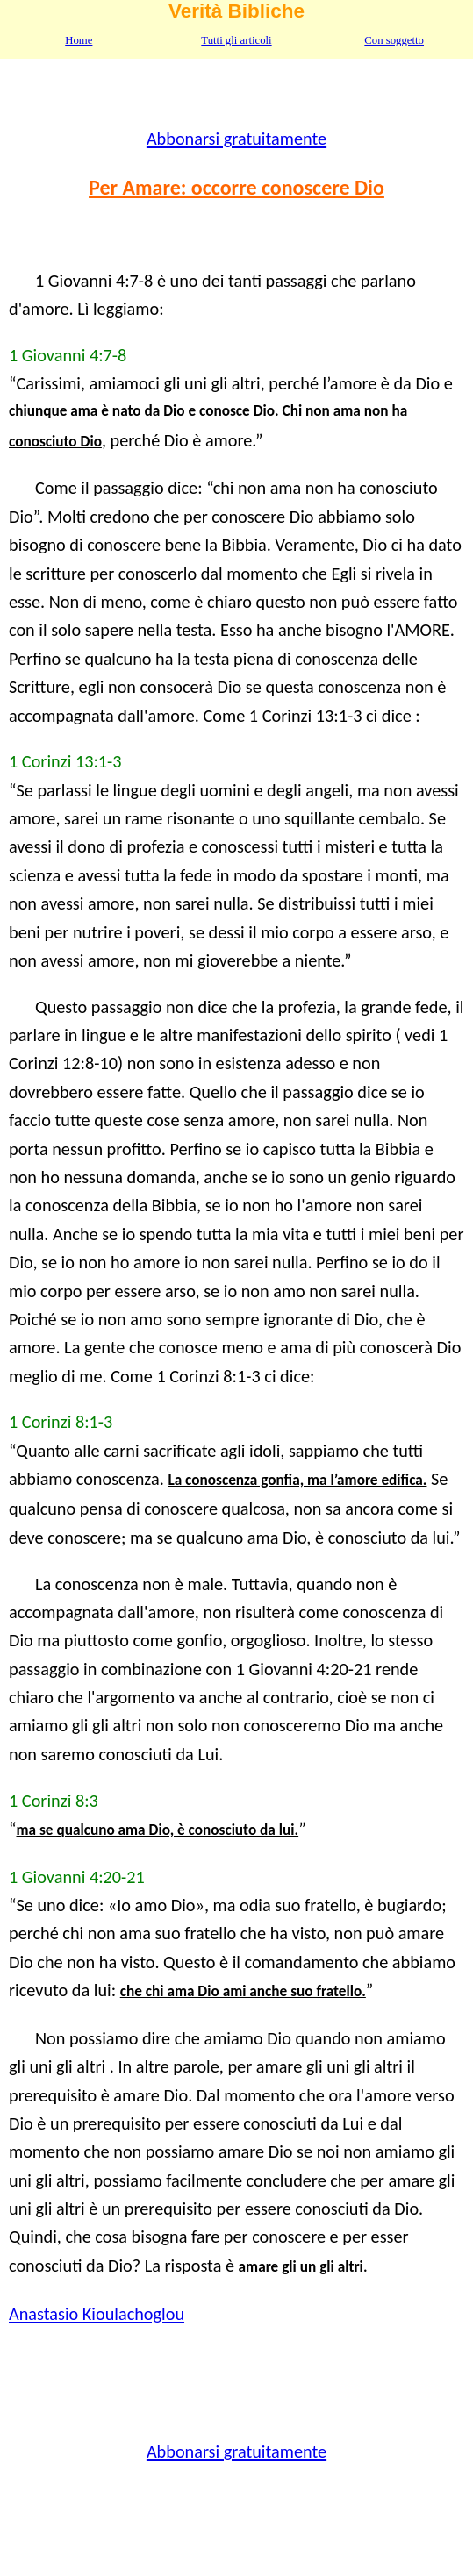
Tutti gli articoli (236, 40)
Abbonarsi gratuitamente (236, 138)
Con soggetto (394, 40)
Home (78, 40)
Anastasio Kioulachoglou (96, 2313)
